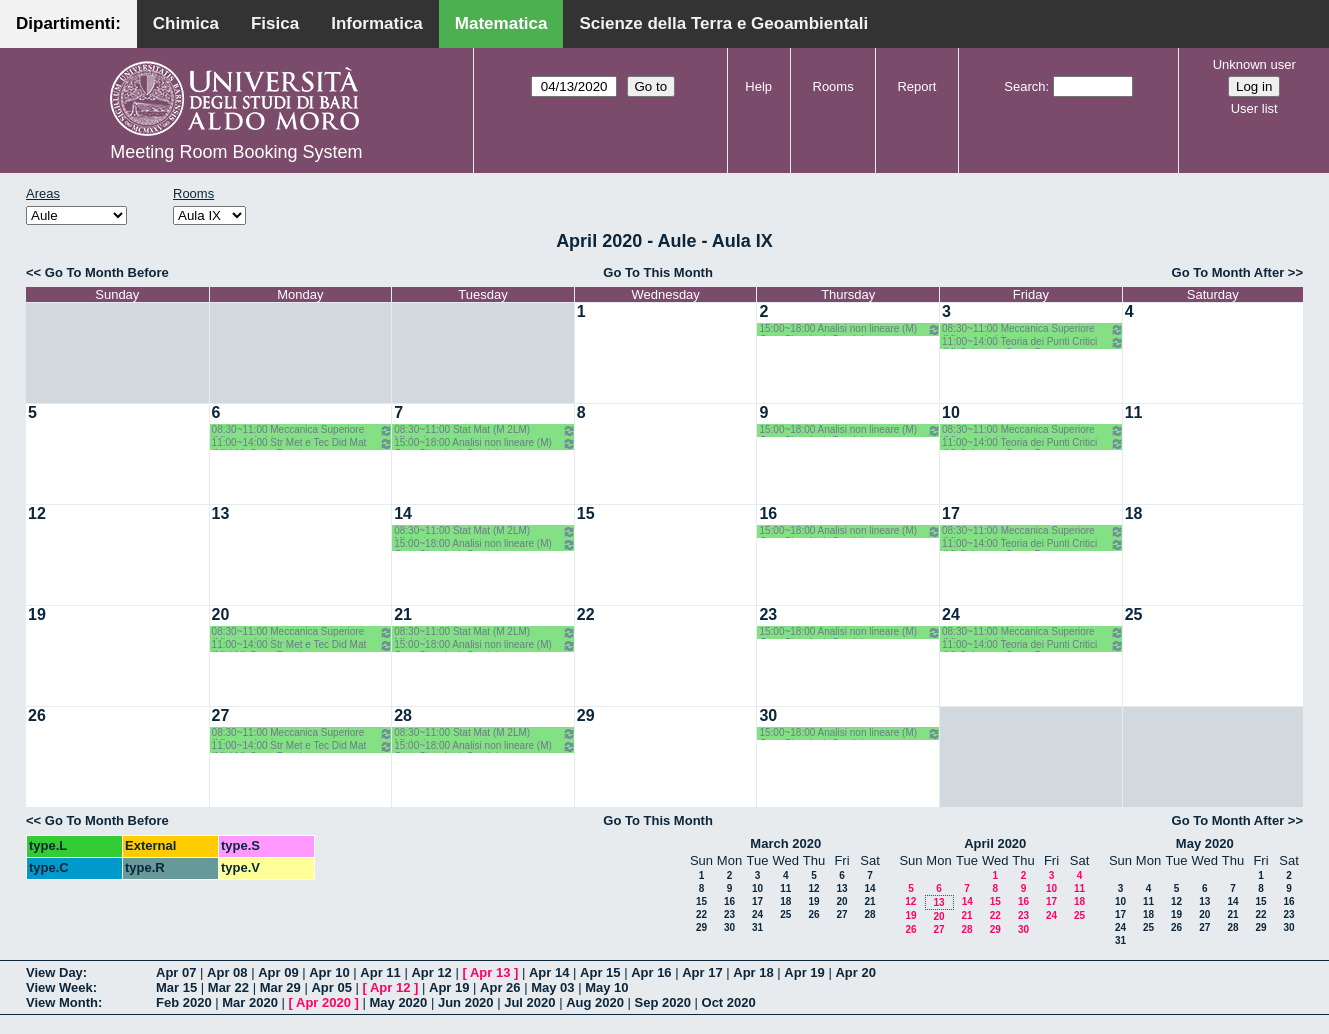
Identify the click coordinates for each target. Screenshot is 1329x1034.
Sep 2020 (663, 1002)
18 (1134, 513)
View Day (54, 972)
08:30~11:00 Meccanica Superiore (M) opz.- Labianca (1033, 329)
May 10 (606, 987)
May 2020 (1205, 843)
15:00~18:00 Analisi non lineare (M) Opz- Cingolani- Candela (850, 329)
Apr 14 (549, 972)
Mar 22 (228, 987)
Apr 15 (600, 972)
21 (403, 614)
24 (951, 614)
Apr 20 (855, 972)
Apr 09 (278, 972)
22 (586, 614)
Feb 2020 (184, 1002)
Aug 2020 (595, 1002)
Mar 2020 (250, 1002)
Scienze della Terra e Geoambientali (723, 23)
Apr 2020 (323, 1002)
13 (221, 513)
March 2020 (785, 843)
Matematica (501, 23)
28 (403, 715)
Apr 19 (804, 972)
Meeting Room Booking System (236, 152)
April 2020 (995, 843)
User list (1254, 108)
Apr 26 (500, 987)
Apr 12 (431, 972)
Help (758, 86)
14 (403, 513)
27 (221, 715)
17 (951, 513)
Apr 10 (329, 972)
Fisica (275, 23)
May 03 (552, 987)
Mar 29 (280, 987)
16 (768, 513)
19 (37, 614)
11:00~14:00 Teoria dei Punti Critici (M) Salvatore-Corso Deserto (1033, 342)
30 (768, 715)
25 (1134, 614)
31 (757, 927)
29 (586, 715)
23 (768, 614)
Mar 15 (176, 987)
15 (586, 513)
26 (37, 715)
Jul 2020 (529, 1002)
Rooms (833, 86)
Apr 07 (176, 972)
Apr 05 (331, 987)
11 (1134, 412)
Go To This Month (658, 272)
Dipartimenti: (68, 23)
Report (916, 86)
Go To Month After (1228, 272)
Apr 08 (227, 972)
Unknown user (1254, 64)
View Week (59, 987)
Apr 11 (380, 972)
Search (1024, 86)
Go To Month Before (107, 272)
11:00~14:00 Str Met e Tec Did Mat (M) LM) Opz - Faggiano (303, 443)
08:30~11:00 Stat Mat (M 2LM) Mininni (485, 430)
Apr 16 (651, 972)
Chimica (186, 23)
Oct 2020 (729, 1002)
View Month (62, 1002)
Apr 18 (753, 972)
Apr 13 (490, 972)
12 (37, 513)
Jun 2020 (466, 1002)
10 (951, 412)
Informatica (377, 23)
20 (221, 614)
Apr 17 (702, 972)
